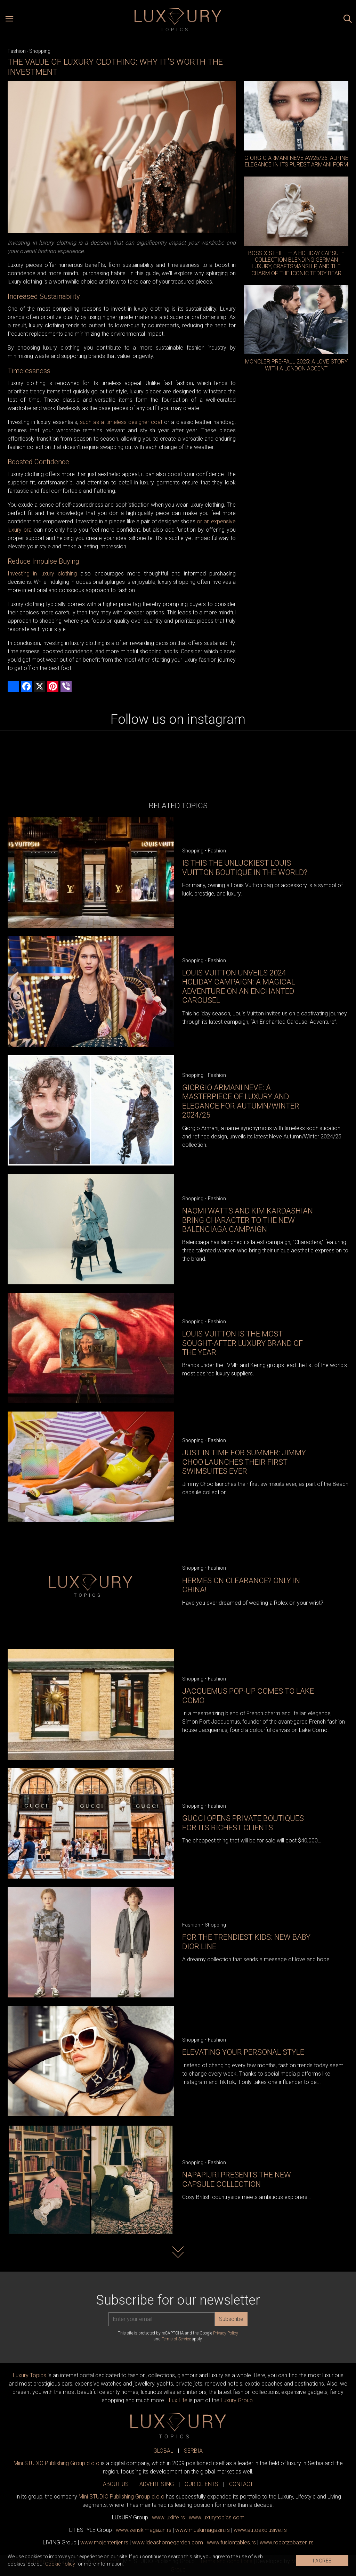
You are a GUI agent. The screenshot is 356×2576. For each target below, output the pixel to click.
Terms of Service (176, 2339)
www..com (216, 2517)
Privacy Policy (225, 2333)
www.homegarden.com (167, 2542)
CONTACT (241, 2484)
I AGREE (322, 2560)
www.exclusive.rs (260, 2530)
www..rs (168, 2517)
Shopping (39, 51)
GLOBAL (163, 2450)
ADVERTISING (156, 2484)
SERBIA (193, 2450)
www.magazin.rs (143, 2530)
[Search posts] (347, 20)
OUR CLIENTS (201, 2484)
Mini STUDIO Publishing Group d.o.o (56, 2463)
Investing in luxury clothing (42, 573)
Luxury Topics (29, 2375)
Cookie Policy (60, 2564)
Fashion (17, 51)
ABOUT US (116, 2484)
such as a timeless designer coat (121, 422)
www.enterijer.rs (104, 2542)
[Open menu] (9, 20)
